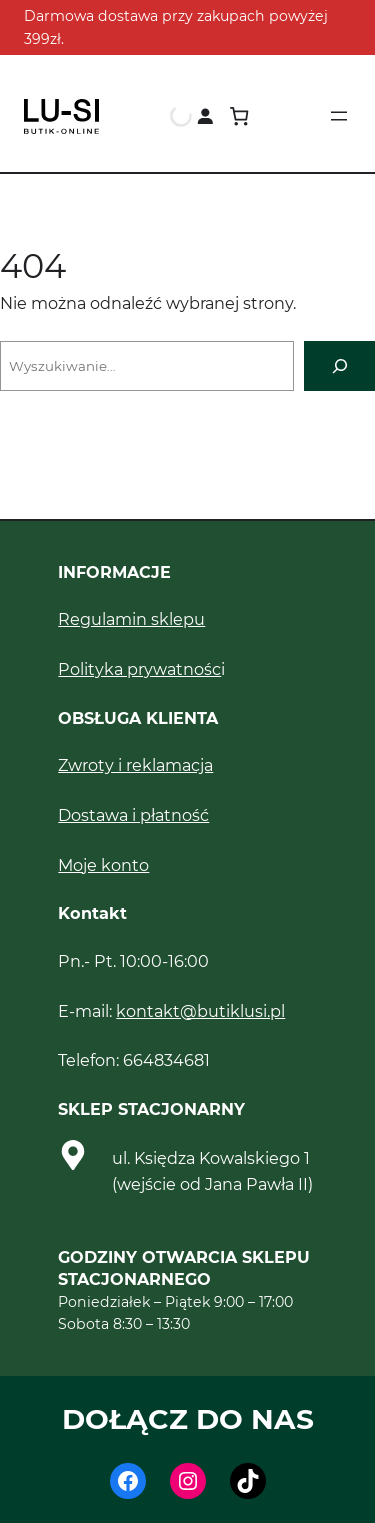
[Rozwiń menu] (339, 116)
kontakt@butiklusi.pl (200, 1011)
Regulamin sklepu (131, 619)
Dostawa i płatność (133, 815)
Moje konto (103, 865)
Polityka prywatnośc (139, 669)
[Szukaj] (339, 365)
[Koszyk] (239, 116)
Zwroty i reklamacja (135, 765)
